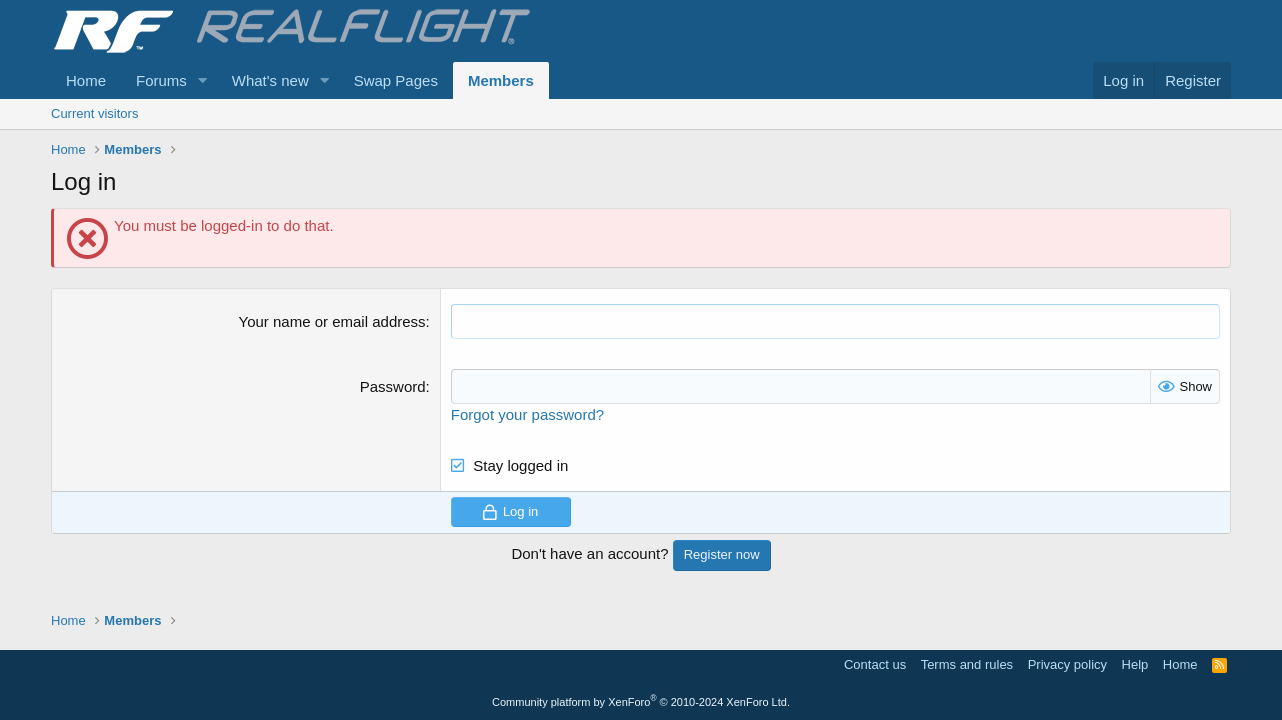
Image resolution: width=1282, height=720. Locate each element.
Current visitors (94, 113)
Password (393, 386)
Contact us (875, 664)
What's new (270, 80)
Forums (161, 80)
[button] (203, 80)
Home (86, 80)
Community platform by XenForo (641, 702)
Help (1135, 664)
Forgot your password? (527, 414)
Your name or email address (332, 321)
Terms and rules (967, 664)
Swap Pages (396, 80)
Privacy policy (1067, 664)
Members (501, 80)
